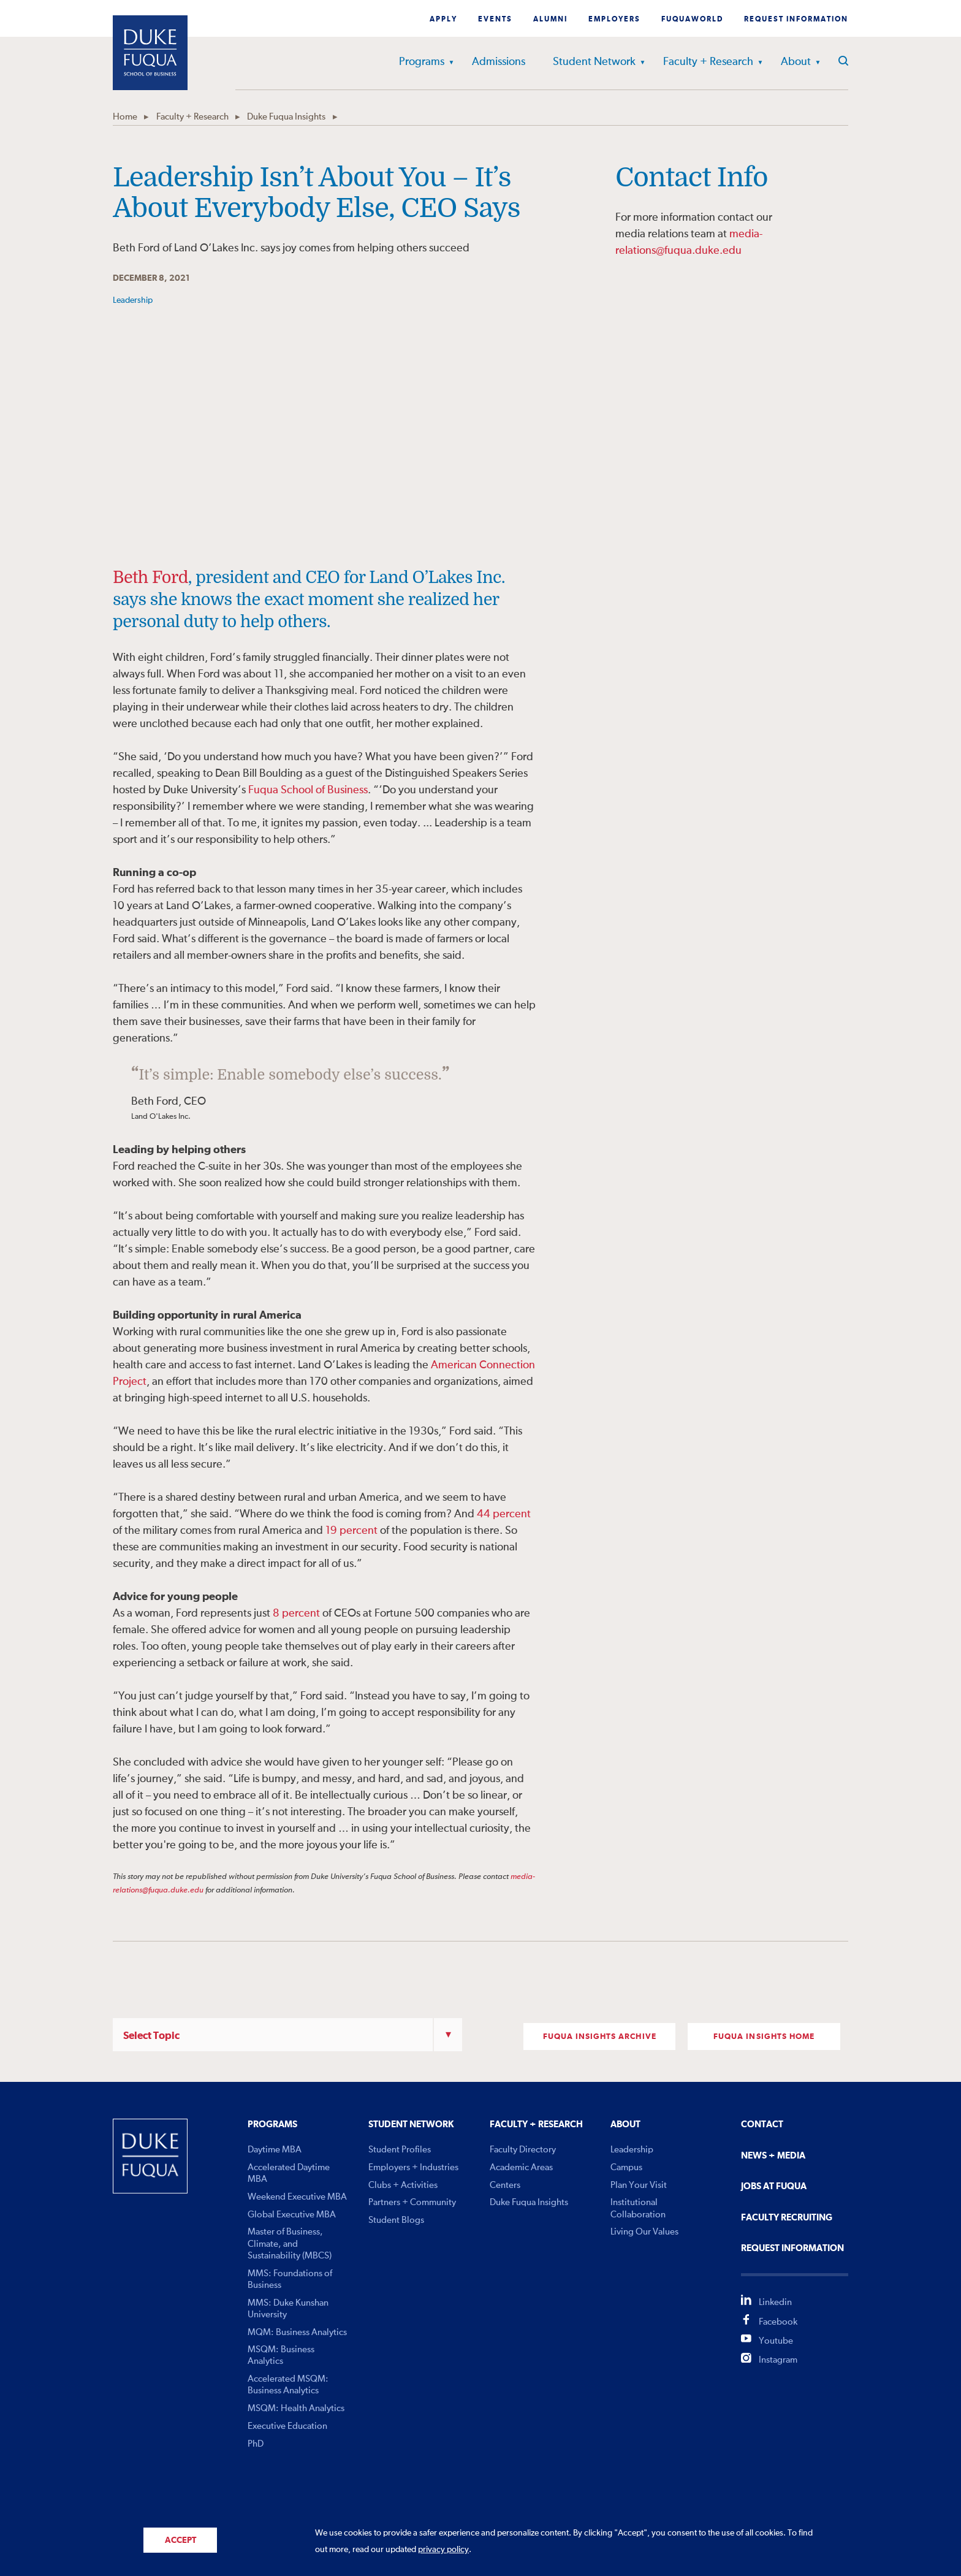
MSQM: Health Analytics (296, 2408)
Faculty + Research (708, 61)
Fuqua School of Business (308, 790)
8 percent (296, 1613)
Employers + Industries (413, 2167)
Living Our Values (644, 2231)
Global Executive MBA (292, 2214)
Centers (505, 2185)
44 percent (504, 1514)
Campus (626, 2167)
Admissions (498, 61)
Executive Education (287, 2426)
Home (125, 116)
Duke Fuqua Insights (286, 116)
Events (495, 19)
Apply (443, 19)
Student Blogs (396, 2220)
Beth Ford (150, 577)
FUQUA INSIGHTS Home (764, 2037)
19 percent (351, 1530)
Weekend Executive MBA (297, 2196)
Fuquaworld (692, 19)
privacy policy (443, 2549)
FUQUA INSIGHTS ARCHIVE (599, 2037)
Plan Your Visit (638, 2185)
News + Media (773, 2155)
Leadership (631, 2149)
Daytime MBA (275, 2149)
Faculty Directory (523, 2149)
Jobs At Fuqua (774, 2186)
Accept (180, 2540)
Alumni (550, 19)
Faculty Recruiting (786, 2217)
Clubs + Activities (403, 2185)
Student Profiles (399, 2149)
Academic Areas (521, 2167)
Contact (762, 2124)
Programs (421, 61)
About (796, 61)
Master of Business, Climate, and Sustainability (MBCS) (290, 2243)
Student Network (594, 61)
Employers (614, 19)
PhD (256, 2443)
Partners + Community (412, 2202)
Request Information (796, 19)
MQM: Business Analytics (297, 2332)
